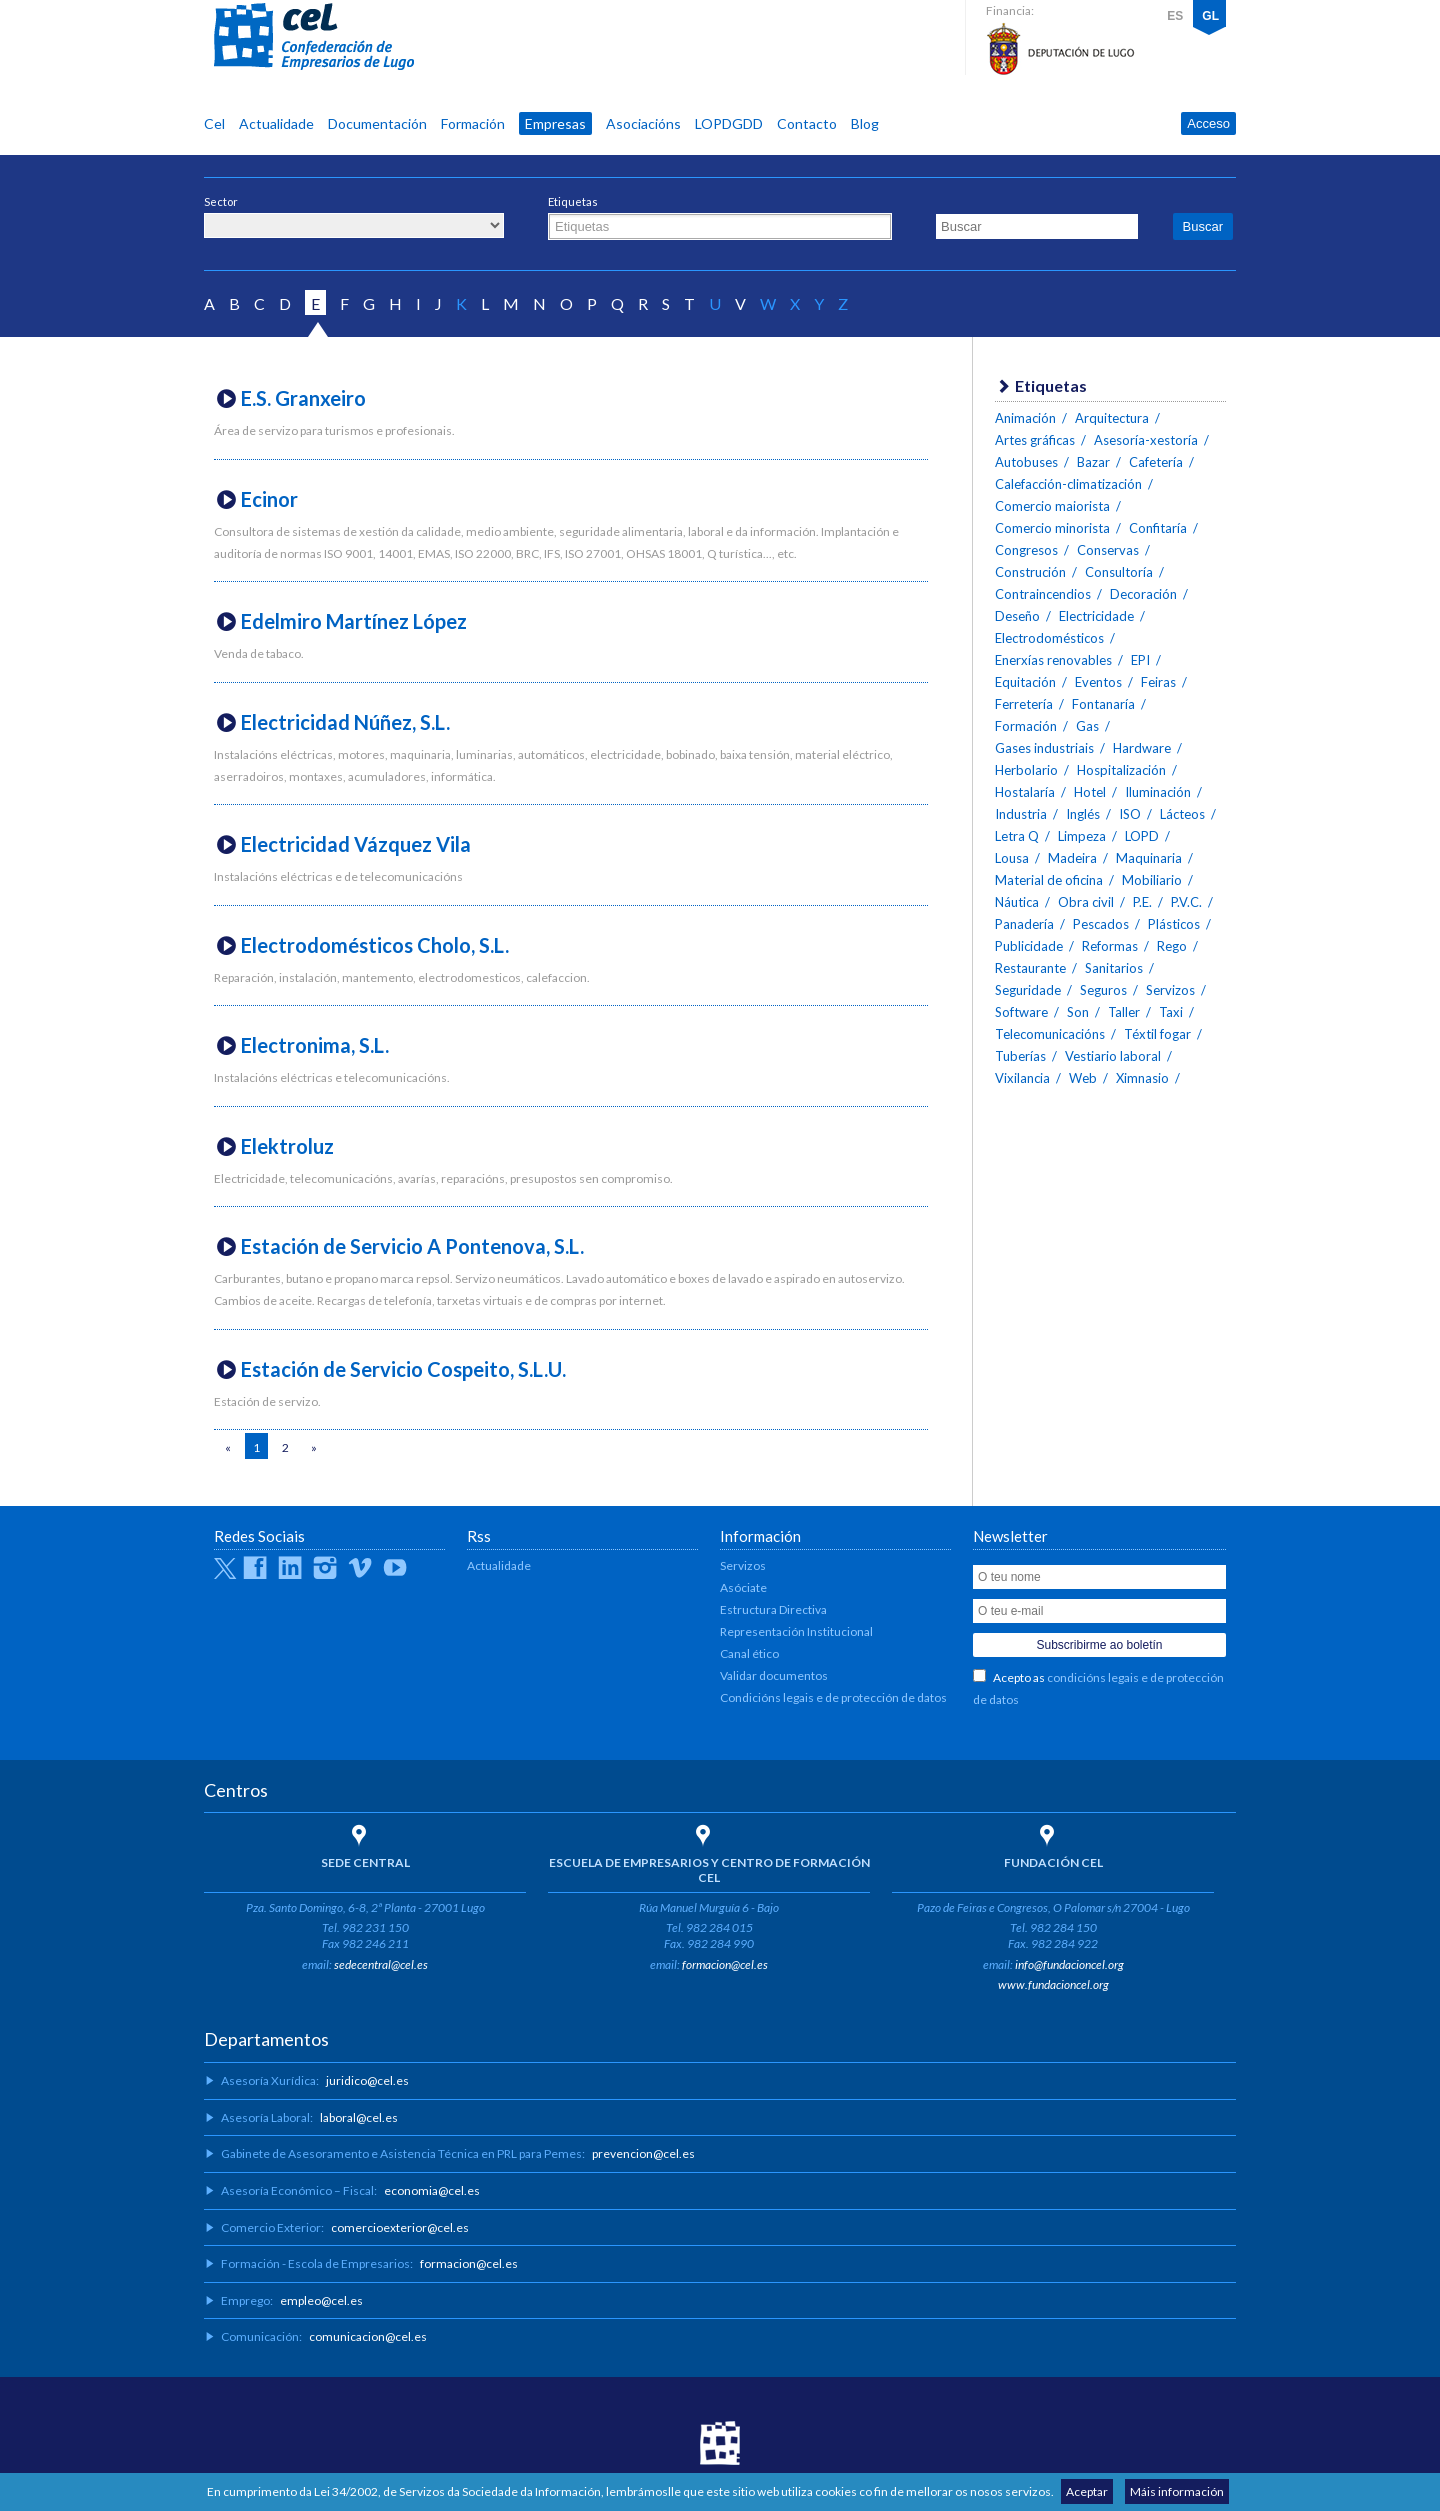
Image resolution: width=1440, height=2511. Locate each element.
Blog (865, 123)
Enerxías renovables (1053, 660)
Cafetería (1156, 462)
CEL (314, 37)
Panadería (1024, 924)
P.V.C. (1186, 902)
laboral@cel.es (359, 2117)
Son (1078, 1012)
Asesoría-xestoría (1146, 440)
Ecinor (269, 499)
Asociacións (643, 123)
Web (1083, 1078)
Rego (1172, 946)
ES (1175, 16)
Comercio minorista (1052, 528)
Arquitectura (1112, 418)
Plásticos (1174, 924)
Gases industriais (1044, 748)
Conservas (1108, 550)
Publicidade (1029, 946)
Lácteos (1182, 814)
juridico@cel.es (367, 2080)
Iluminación (1158, 792)
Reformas (1110, 946)
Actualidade (276, 123)
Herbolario (1026, 770)
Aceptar (1087, 2491)
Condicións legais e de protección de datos (833, 1697)
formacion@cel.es (725, 1964)
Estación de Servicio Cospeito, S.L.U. (403, 1369)
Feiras (1158, 682)
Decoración (1143, 594)
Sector (221, 201)
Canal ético (749, 1653)
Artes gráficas (1035, 440)
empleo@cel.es (321, 2300)
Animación (1025, 418)
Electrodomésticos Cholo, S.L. (375, 945)
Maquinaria (1149, 858)
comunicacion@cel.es (368, 2336)
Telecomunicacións (1050, 1034)
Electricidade (1096, 616)
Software (1021, 1012)
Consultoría (1119, 572)
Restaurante (1030, 968)
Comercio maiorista (1052, 506)
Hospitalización (1121, 770)
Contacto (807, 123)
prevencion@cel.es (643, 2153)
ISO (1130, 814)
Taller (1124, 1012)
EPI (1140, 660)
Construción (1030, 572)
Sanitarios (1114, 968)
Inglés (1083, 814)
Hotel (1090, 792)
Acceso (1208, 123)
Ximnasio (1142, 1078)
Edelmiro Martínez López (354, 621)
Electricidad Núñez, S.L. (345, 722)
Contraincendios (1043, 594)
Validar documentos (774, 1675)
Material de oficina (1049, 880)
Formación (473, 123)
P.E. (1142, 902)
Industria (1021, 814)
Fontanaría (1103, 704)
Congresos (1026, 550)
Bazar (1093, 462)
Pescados (1101, 924)
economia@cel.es (432, 2190)
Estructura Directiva (773, 1609)
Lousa (1012, 858)
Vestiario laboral (1113, 1056)
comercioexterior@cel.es (400, 2227)
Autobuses (1026, 462)
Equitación (1025, 682)
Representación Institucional (796, 1631)
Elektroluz (287, 1146)
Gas (1087, 726)
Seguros (1103, 990)
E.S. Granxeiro (303, 398)
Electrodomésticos (1049, 638)
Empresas (555, 123)
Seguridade (1028, 990)
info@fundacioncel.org (1069, 1964)
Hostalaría (1025, 792)
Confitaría (1158, 528)
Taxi (1171, 1012)
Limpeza (1082, 836)
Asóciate (743, 1587)
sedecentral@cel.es (381, 1964)
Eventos (1098, 682)
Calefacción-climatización (1068, 484)
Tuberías (1020, 1056)
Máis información (1177, 2491)
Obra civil (1086, 902)
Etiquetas (573, 201)
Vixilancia (1022, 1078)
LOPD (1142, 836)
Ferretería (1024, 704)
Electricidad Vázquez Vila (356, 844)
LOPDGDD (729, 123)
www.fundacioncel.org (1053, 1984)
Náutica (1017, 902)
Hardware (1142, 748)
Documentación (377, 123)
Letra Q (1017, 836)
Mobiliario (1152, 880)
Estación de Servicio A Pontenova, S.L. (412, 1246)
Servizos (1170, 990)
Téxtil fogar (1157, 1034)
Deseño (1017, 616)
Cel (214, 123)
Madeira (1072, 858)
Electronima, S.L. (315, 1045)
